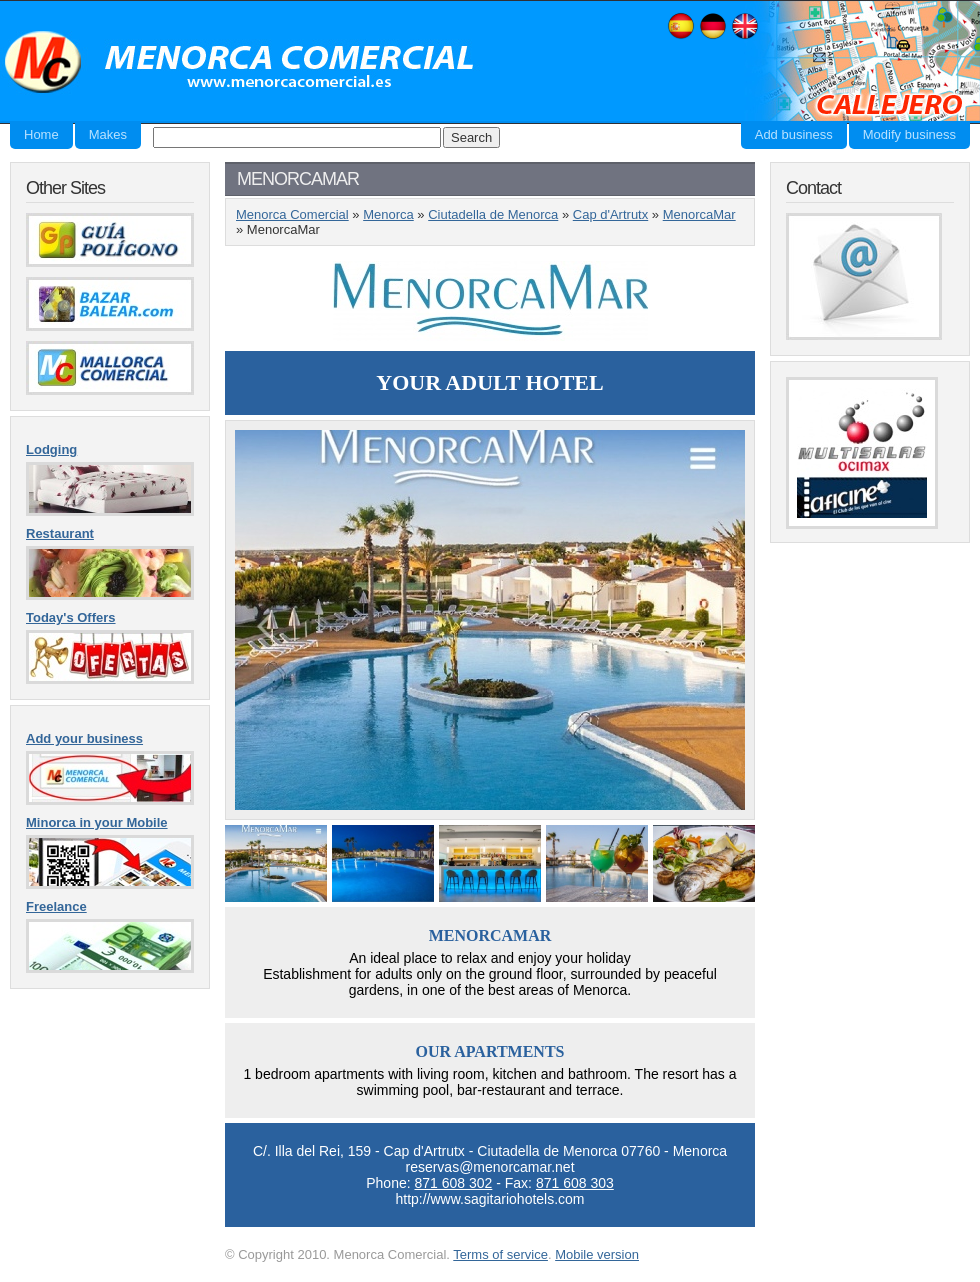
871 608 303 (575, 1183)
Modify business (909, 134)
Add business (794, 134)
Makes (108, 134)
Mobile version (597, 1254)
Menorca (388, 214)
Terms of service (500, 1254)
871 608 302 (453, 1183)
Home (41, 134)
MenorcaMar (699, 214)
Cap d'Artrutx (610, 214)
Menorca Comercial (240, 63)
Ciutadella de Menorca (493, 214)
